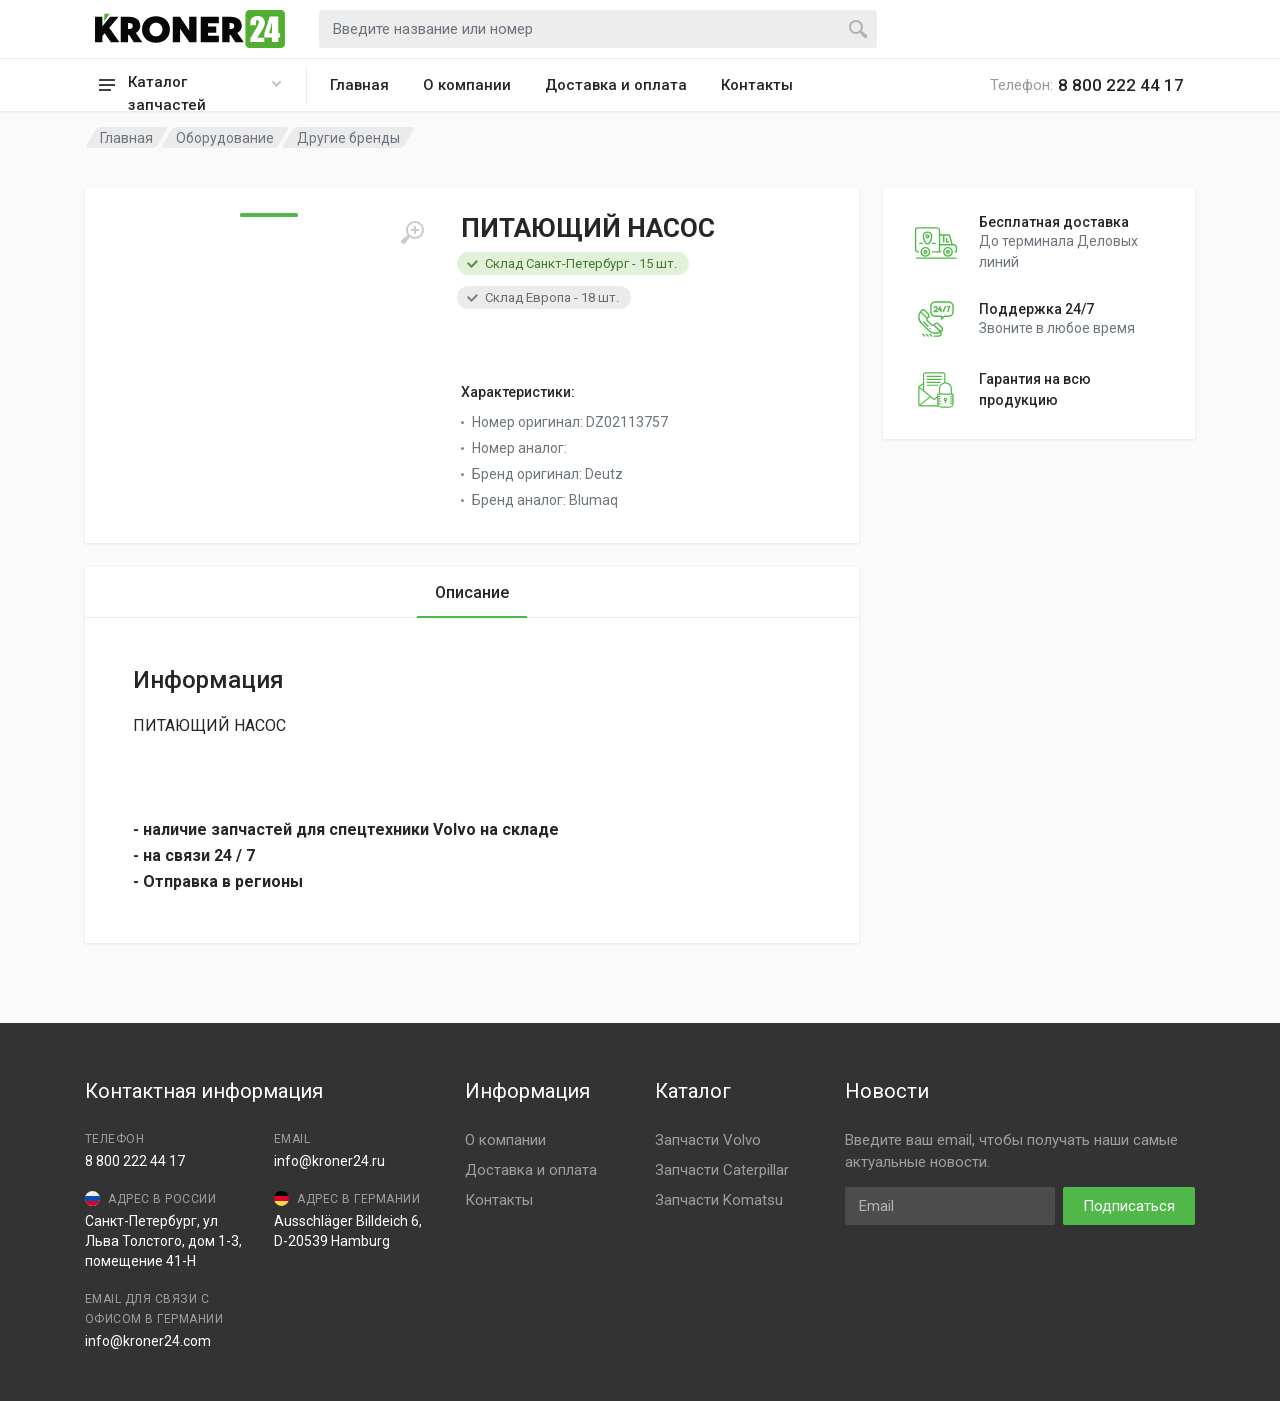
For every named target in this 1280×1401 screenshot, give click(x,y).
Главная (359, 85)
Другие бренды (348, 138)
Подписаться (1129, 1206)
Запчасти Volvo (708, 1140)
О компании (467, 85)
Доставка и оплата (616, 85)
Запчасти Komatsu (719, 1200)
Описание (472, 592)
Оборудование (225, 138)
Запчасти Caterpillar (722, 1170)
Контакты (757, 85)
